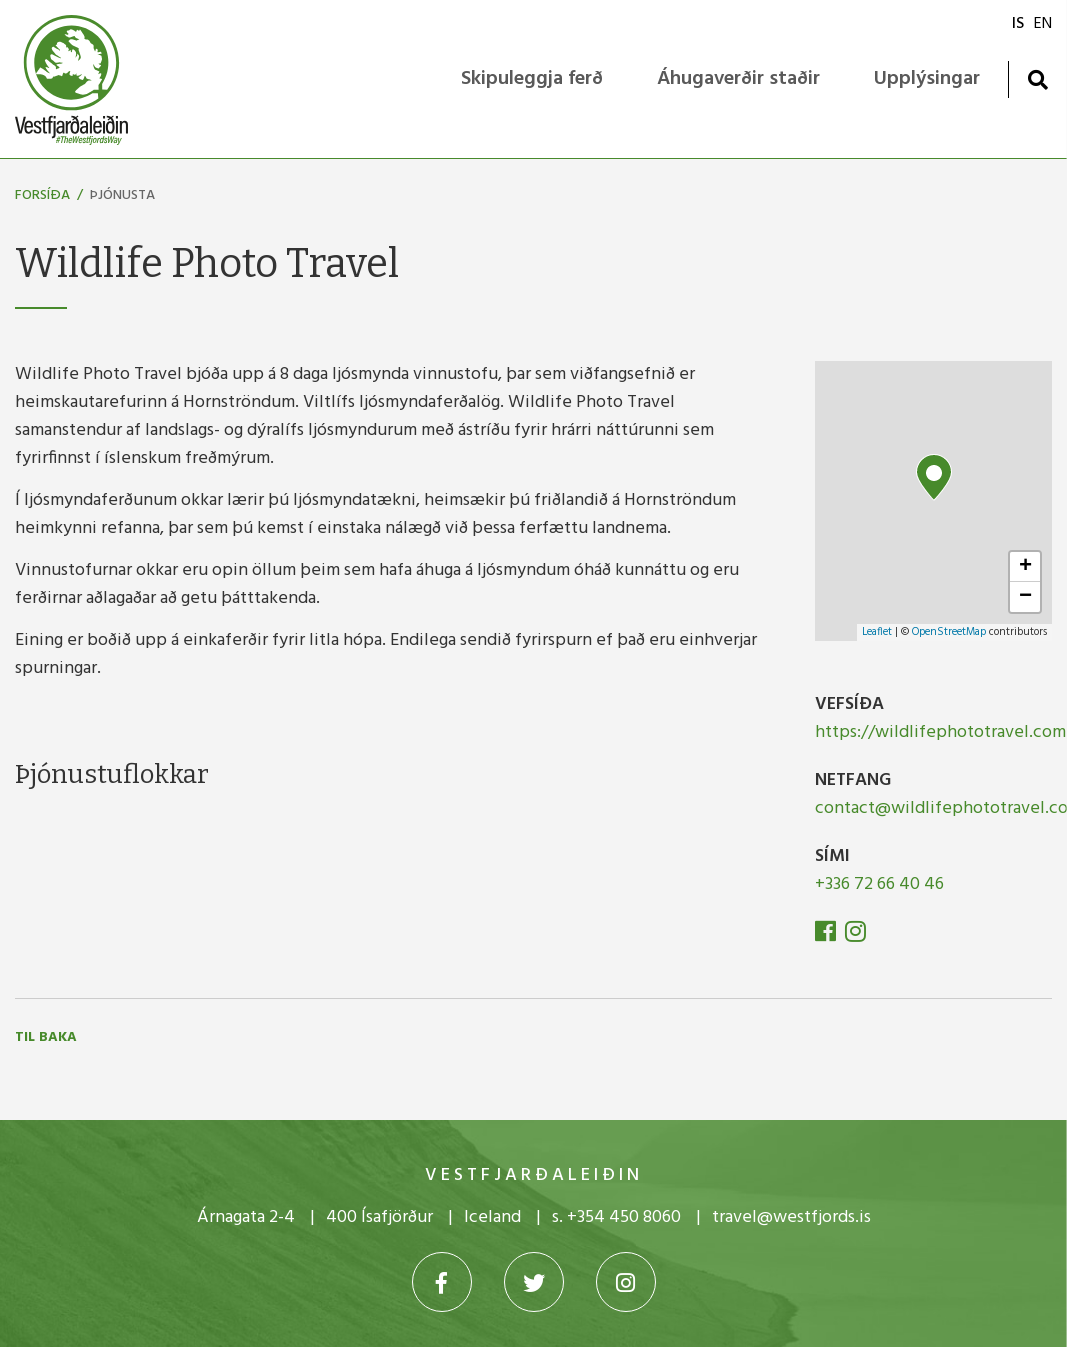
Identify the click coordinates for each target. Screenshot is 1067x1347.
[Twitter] (534, 1282)
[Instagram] (855, 935)
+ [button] (1025, 567)
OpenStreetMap (949, 632)
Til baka (46, 1038)
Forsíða (42, 195)
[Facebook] (827, 935)
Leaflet (877, 632)
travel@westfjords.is (791, 1217)
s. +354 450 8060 (616, 1217)
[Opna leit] (1037, 79)
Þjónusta (122, 195)
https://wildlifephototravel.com (940, 732)
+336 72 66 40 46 (879, 884)
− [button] (1025, 597)
